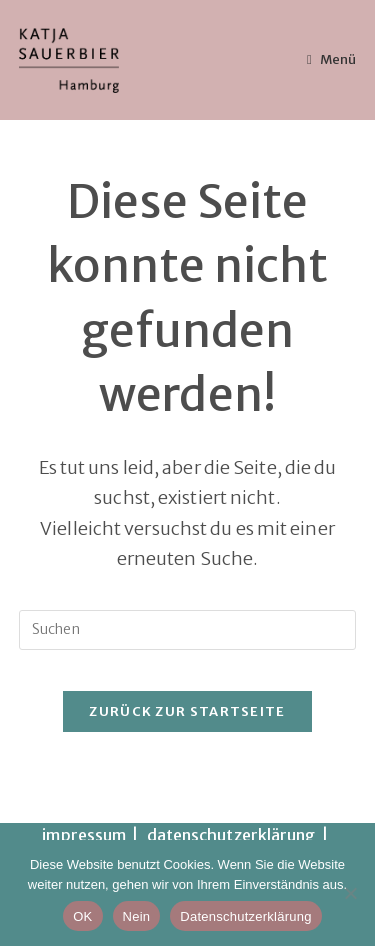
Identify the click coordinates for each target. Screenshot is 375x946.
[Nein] (350, 893)
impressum (84, 835)
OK (82, 916)
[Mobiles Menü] (331, 59)
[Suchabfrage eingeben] (188, 630)
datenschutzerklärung (231, 835)
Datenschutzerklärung (245, 916)
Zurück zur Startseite (187, 711)
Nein (137, 916)
